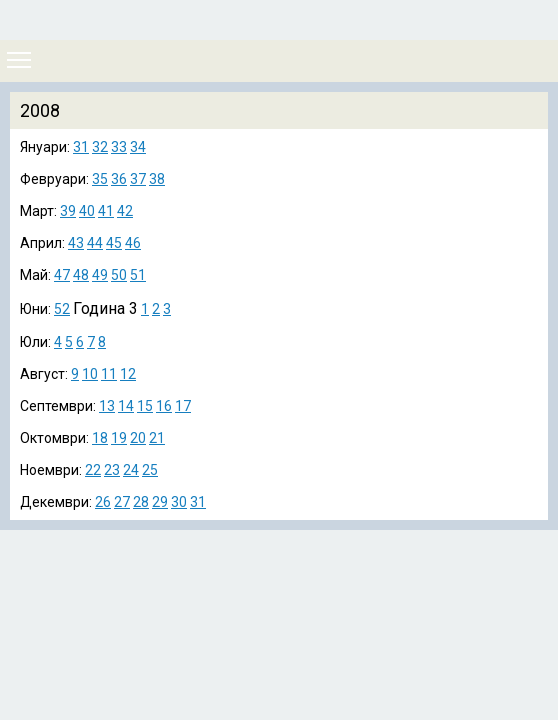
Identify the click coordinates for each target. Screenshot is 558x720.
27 (122, 502)
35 (100, 179)
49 (100, 275)
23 (112, 470)
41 (106, 211)
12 (128, 374)
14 (126, 406)
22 (93, 470)
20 (138, 438)
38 (157, 179)
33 (119, 147)
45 (114, 243)
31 (81, 147)
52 (62, 309)
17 (183, 406)
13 (107, 406)
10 (90, 374)
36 (119, 179)
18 (100, 438)
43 (76, 243)
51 (138, 275)
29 (160, 502)
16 (164, 406)
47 (62, 275)
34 (138, 147)
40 (87, 211)
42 (125, 211)
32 (100, 147)
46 (133, 243)
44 (95, 243)
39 (68, 211)
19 (119, 438)
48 (81, 275)
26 (103, 502)
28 (141, 502)
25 (150, 470)
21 (157, 438)
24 (131, 470)
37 (138, 179)
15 (145, 406)
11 (109, 374)
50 (119, 275)
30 (179, 502)
